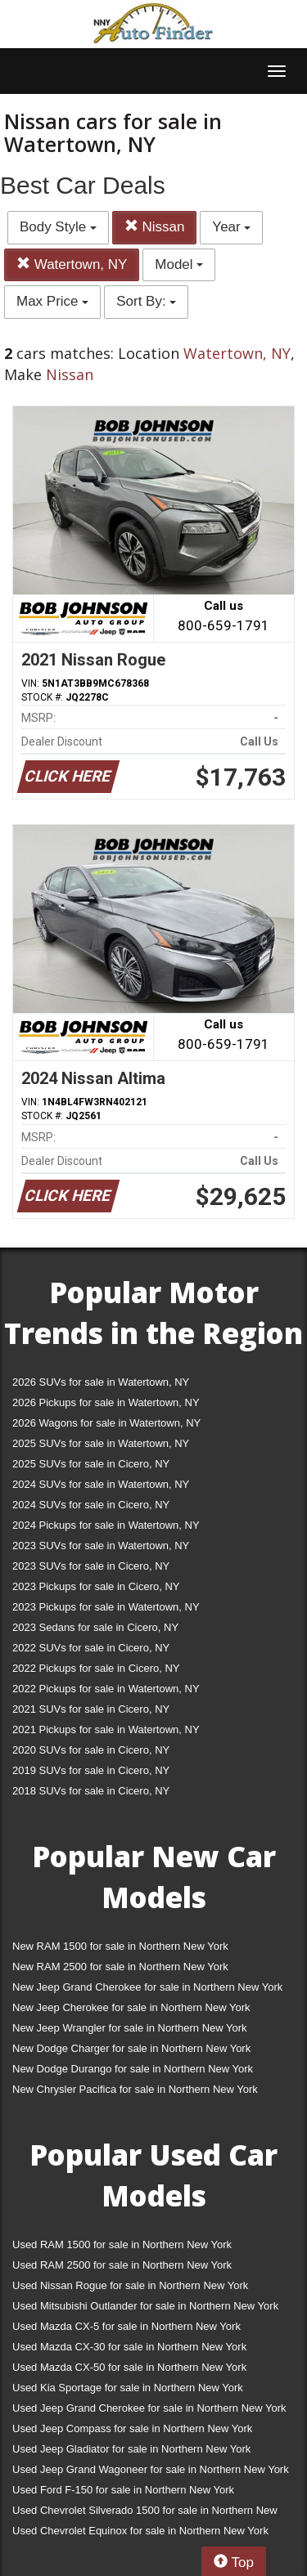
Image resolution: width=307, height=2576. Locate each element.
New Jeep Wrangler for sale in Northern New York (129, 2028)
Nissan (154, 227)
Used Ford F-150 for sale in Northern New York (123, 2490)
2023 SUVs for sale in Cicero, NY (90, 1566)
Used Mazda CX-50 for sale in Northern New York (129, 2367)
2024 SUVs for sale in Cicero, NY (90, 1505)
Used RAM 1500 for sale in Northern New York (122, 2244)
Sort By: (146, 301)
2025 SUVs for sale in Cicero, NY (90, 1464)
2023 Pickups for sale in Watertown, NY (106, 1607)
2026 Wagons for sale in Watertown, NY (106, 1423)
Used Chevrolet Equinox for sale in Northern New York (140, 2530)
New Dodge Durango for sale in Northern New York (132, 2069)
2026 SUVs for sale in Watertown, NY (100, 1382)
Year (231, 227)
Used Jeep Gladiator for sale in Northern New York (131, 2449)
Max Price (52, 301)
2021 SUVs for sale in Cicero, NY (90, 1709)
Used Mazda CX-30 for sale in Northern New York (129, 2347)
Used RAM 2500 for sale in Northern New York (122, 2265)
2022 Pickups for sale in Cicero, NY (95, 1668)
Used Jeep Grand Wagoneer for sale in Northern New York (150, 2469)
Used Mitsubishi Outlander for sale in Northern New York (145, 2306)
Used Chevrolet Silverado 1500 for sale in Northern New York (145, 2513)
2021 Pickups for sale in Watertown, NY (106, 1729)
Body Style (58, 227)
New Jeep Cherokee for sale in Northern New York (131, 2007)
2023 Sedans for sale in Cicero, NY (95, 1627)
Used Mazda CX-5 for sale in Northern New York (126, 2326)
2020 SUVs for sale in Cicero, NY (90, 1750)
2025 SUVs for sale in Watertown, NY (100, 1443)
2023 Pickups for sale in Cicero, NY (95, 1586)
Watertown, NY (71, 264)
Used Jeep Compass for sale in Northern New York (132, 2428)
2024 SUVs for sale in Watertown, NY (100, 1484)
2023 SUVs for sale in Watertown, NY (100, 1545)
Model (179, 264)
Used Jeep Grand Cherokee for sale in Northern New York (149, 2408)
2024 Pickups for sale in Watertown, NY (106, 1525)
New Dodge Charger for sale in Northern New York (131, 2048)
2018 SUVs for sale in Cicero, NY (90, 1791)
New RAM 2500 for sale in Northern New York (120, 1966)
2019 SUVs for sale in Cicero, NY (90, 1770)
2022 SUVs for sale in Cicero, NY (90, 1648)
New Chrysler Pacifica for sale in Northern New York (135, 2089)
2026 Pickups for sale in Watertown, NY (106, 1402)
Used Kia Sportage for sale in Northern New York (127, 2387)
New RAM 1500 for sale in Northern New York (120, 1946)
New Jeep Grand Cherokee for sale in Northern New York (147, 1987)
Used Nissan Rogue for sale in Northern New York (130, 2285)
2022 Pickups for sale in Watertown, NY (106, 1688)
